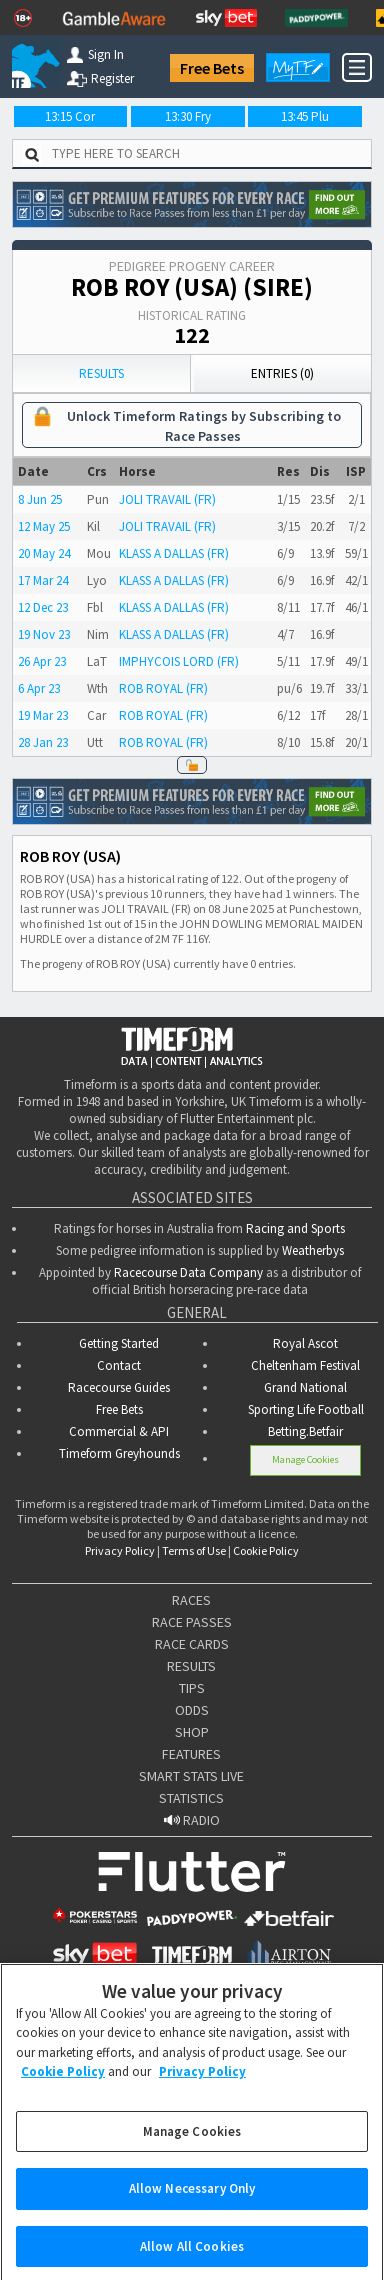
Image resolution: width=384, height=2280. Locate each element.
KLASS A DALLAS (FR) (174, 553)
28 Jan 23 (43, 742)
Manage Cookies (305, 1459)
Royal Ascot (305, 1343)
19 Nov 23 (44, 634)
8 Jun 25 (40, 499)
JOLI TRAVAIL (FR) (167, 499)
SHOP (192, 1732)
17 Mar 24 (43, 580)
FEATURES (191, 1754)
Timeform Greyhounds (119, 1453)
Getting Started (119, 1343)
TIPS (192, 1688)
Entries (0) (282, 373)
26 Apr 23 (42, 661)
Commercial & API (119, 1431)
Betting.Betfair (305, 1431)
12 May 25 (44, 526)
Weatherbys (313, 1250)
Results (101, 373)
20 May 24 (44, 553)
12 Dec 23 (43, 607)
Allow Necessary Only (192, 2202)
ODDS (192, 1710)
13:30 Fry (188, 116)
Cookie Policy (266, 1550)
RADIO (192, 1820)
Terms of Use (194, 1550)
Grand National (305, 1387)
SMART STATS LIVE (191, 1776)
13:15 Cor (70, 116)
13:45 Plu (305, 116)
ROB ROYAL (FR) (163, 688)
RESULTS (191, 1666)
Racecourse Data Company (188, 1272)
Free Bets (212, 68)
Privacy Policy (120, 1550)
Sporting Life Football (306, 1409)
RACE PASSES (192, 1622)
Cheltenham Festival (305, 1365)
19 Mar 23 (43, 715)
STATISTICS (191, 1798)
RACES (191, 1600)
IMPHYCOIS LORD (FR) (179, 661)
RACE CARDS (192, 1644)
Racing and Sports (295, 1228)
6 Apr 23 (39, 688)
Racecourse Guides (119, 1387)
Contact (119, 1365)
